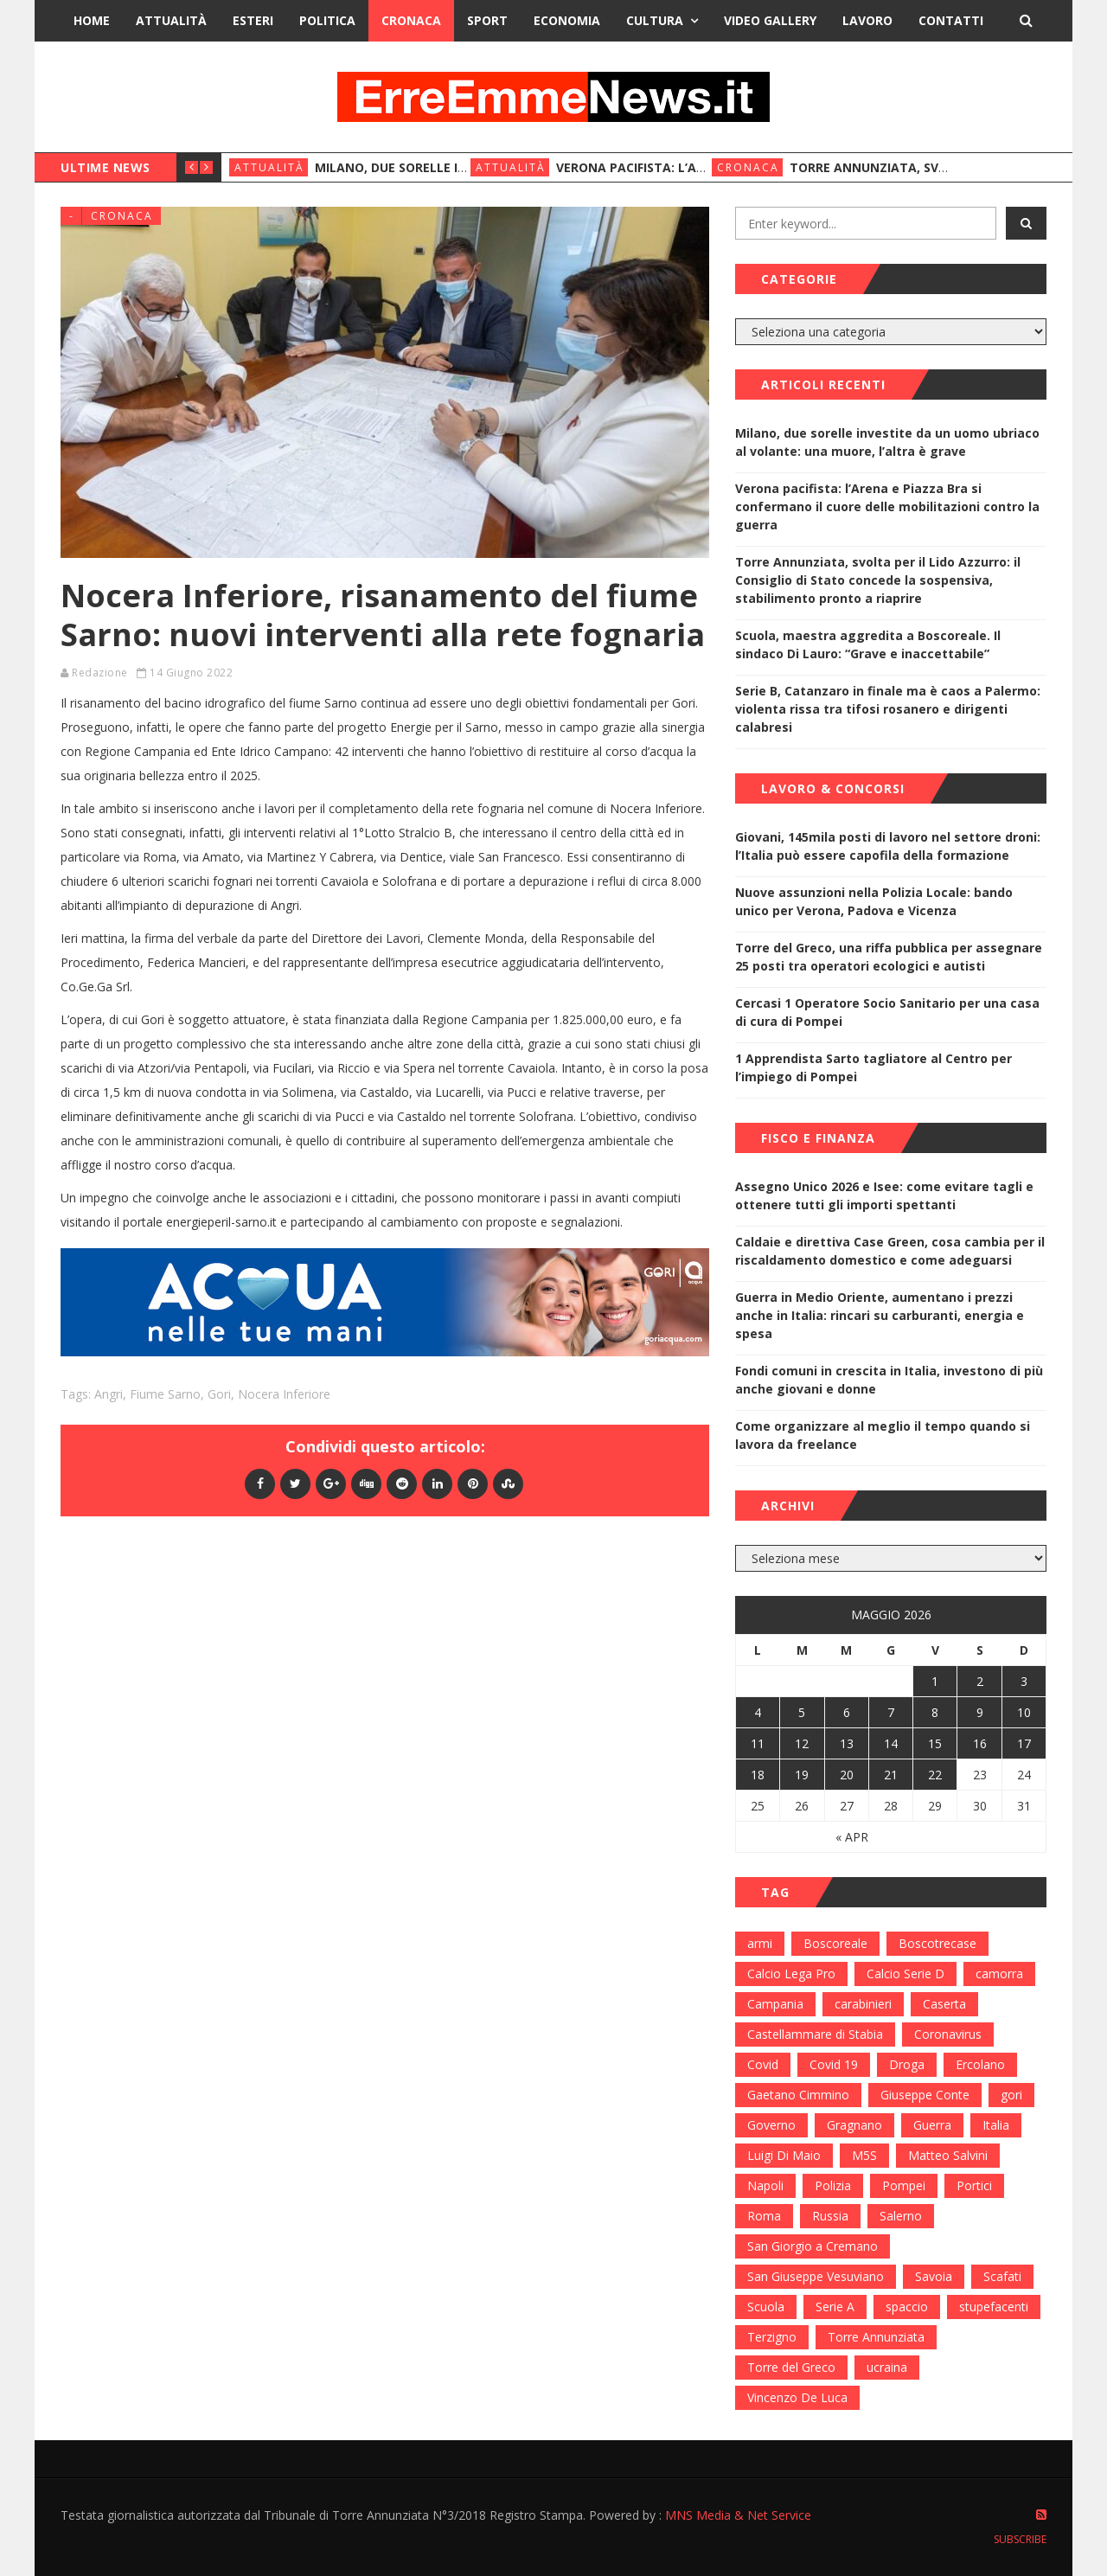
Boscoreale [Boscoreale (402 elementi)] (835, 1943)
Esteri (253, 20)
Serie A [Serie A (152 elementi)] (835, 2306)
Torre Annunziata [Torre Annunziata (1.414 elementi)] (876, 2337)
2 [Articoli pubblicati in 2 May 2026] (979, 1681)
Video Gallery (770, 20)
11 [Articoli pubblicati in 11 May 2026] (758, 1743)
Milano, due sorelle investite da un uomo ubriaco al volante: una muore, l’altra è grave (887, 442)
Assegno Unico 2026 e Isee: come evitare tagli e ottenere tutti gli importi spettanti (884, 1195)
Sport (487, 20)
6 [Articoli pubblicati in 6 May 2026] (846, 1712)
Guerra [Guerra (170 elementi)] (932, 2125)
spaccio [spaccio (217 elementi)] (907, 2306)
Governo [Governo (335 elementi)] (771, 2125)
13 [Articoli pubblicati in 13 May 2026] (847, 1743)
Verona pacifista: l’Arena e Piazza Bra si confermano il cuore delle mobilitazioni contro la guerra (887, 506)
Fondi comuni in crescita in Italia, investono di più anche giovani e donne (889, 1379)
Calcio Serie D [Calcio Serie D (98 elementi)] (905, 1973)
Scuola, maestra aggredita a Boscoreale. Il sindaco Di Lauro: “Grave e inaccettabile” (868, 644)
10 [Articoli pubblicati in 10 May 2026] (1024, 1712)
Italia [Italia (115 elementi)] (995, 2125)
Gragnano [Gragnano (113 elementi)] (854, 2125)
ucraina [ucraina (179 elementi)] (887, 2367)
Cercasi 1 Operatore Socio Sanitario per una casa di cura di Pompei (887, 1012)
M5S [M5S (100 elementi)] (864, 2155)
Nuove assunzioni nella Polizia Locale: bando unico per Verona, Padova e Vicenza (874, 901)
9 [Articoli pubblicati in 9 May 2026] (979, 1712)
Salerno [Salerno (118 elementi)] (901, 2216)
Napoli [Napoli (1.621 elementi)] (765, 2185)
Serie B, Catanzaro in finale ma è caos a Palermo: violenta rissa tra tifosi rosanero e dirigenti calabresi (887, 708)
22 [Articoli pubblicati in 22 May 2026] (935, 1774)
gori (219, 1394)
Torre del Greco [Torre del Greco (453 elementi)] (791, 2367)
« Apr (851, 1837)
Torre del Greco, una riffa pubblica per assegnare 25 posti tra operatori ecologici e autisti (888, 956)
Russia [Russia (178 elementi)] (830, 2216)
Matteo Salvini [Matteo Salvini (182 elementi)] (948, 2155)
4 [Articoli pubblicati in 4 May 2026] (757, 1712)
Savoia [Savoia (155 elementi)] (933, 2276)
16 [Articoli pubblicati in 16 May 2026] (980, 1743)
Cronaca (411, 20)
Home (92, 20)
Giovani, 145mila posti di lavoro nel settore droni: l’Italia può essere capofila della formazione (887, 846)
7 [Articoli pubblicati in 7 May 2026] (890, 1712)
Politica (327, 20)
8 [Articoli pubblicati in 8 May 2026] (934, 1712)
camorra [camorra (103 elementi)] (999, 1973)
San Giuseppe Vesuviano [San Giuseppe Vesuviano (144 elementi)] (815, 2276)
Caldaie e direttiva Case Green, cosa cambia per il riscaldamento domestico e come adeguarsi (890, 1251)
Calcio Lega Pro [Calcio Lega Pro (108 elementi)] (791, 1973)
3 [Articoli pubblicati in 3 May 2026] (1024, 1681)
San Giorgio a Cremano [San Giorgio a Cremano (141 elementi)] (812, 2246)
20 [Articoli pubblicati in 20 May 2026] (847, 1774)
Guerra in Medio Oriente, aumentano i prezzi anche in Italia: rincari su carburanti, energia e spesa (879, 1315)
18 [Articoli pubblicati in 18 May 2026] (758, 1774)
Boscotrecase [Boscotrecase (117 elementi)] (937, 1943)
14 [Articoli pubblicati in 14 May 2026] (891, 1743)
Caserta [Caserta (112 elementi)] (944, 2004)
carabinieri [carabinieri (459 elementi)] (863, 2004)
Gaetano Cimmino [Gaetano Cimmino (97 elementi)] (798, 2094)
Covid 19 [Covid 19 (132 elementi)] (833, 2064)
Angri (108, 1394)
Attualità (171, 20)
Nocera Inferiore (284, 1394)
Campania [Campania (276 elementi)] (775, 2004)
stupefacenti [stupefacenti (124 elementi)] (993, 2306)
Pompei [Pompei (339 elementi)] (903, 2185)
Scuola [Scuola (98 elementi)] (765, 2306)
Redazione (100, 672)
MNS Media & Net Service (738, 2515)
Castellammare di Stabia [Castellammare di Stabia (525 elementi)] (815, 2034)
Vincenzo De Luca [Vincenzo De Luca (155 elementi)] (797, 2397)
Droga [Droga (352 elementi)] (907, 2064)
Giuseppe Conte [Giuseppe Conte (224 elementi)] (924, 2094)
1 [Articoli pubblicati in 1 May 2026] (934, 1681)
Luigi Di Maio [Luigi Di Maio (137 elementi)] (784, 2155)
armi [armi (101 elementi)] (759, 1943)
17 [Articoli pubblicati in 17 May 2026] (1024, 1743)
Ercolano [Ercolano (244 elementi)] (980, 2064)
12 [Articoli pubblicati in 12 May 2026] (802, 1743)
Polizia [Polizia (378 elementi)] (833, 2185)
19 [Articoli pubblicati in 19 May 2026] (802, 1774)
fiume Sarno (165, 1394)
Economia (567, 20)
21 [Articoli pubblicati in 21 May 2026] (891, 1774)
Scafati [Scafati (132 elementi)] (1002, 2276)
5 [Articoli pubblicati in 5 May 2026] (801, 1712)
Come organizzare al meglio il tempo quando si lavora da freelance (882, 1435)
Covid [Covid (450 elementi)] (762, 2064)
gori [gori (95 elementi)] (1011, 2094)
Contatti (950, 20)
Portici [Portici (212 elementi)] (974, 2185)
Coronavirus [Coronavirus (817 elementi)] (948, 2034)
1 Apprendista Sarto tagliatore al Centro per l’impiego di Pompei (873, 1067)
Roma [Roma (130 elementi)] (764, 2216)
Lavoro (867, 20)
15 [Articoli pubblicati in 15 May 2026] (935, 1743)
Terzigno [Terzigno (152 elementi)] (772, 2337)
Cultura (654, 20)
